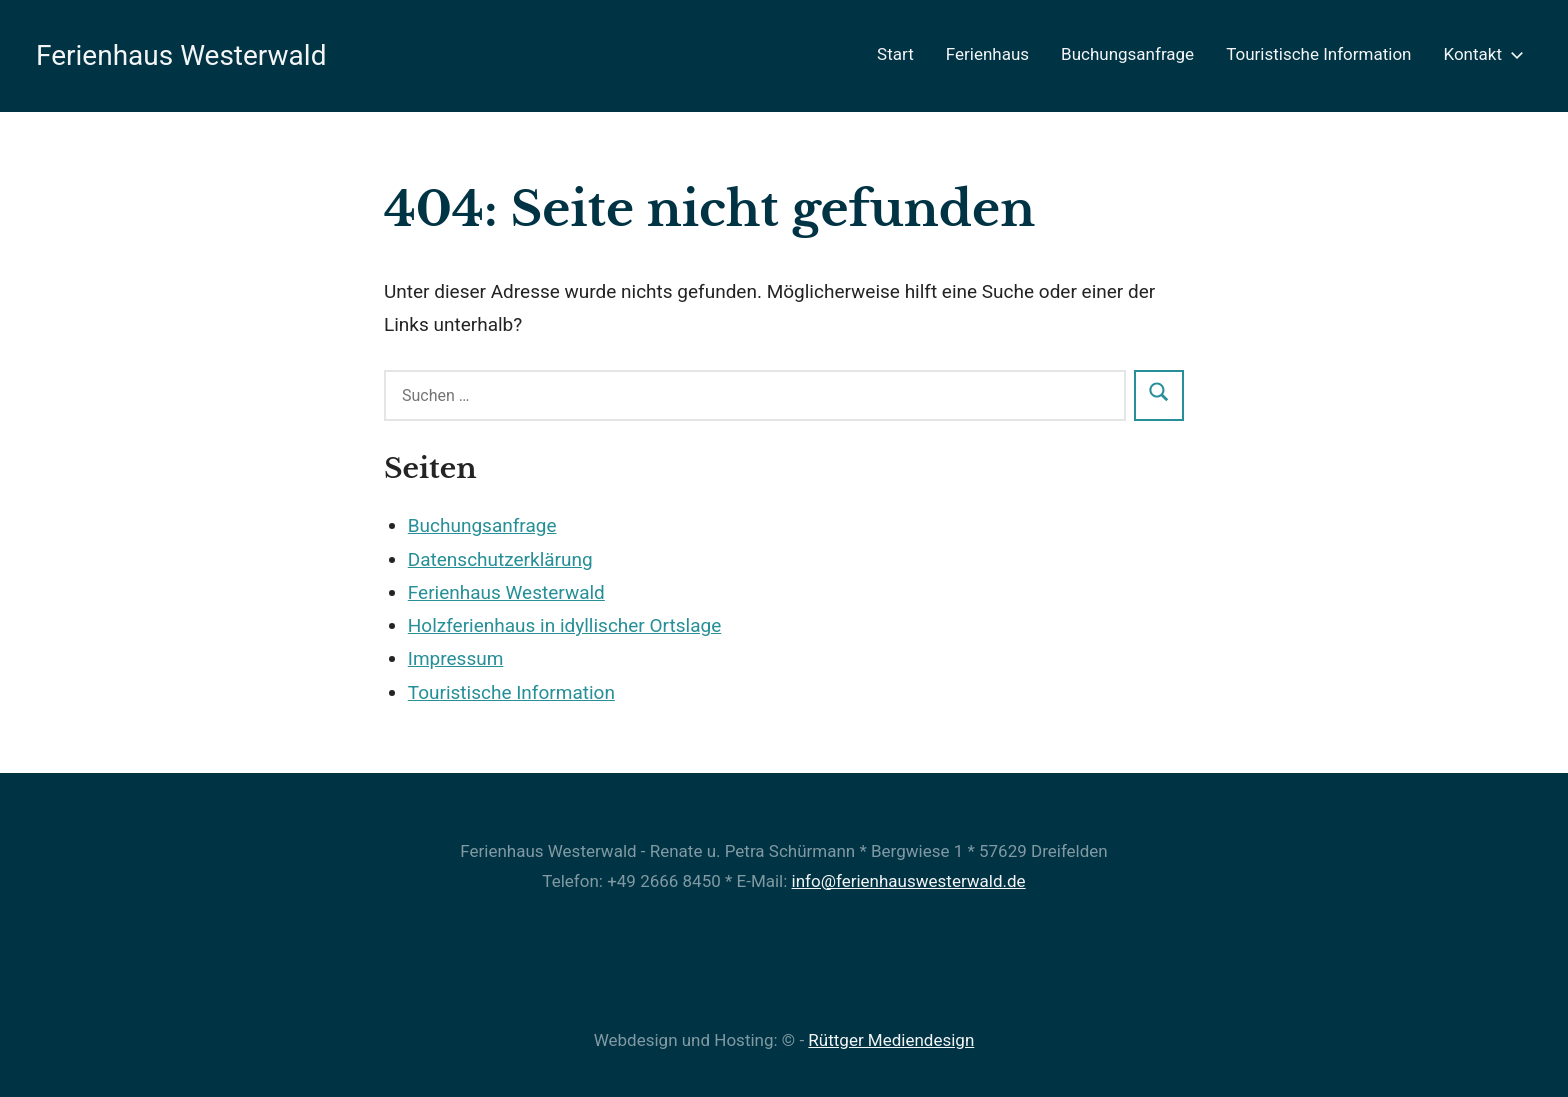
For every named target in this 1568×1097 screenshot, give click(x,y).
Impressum (456, 658)
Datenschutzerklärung (500, 559)
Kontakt (1479, 54)
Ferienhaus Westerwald (181, 55)
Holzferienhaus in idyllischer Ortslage (564, 625)
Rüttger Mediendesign (891, 1040)
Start (895, 54)
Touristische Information (1318, 54)
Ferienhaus (987, 54)
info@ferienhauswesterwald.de (909, 881)
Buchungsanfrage (1127, 54)
